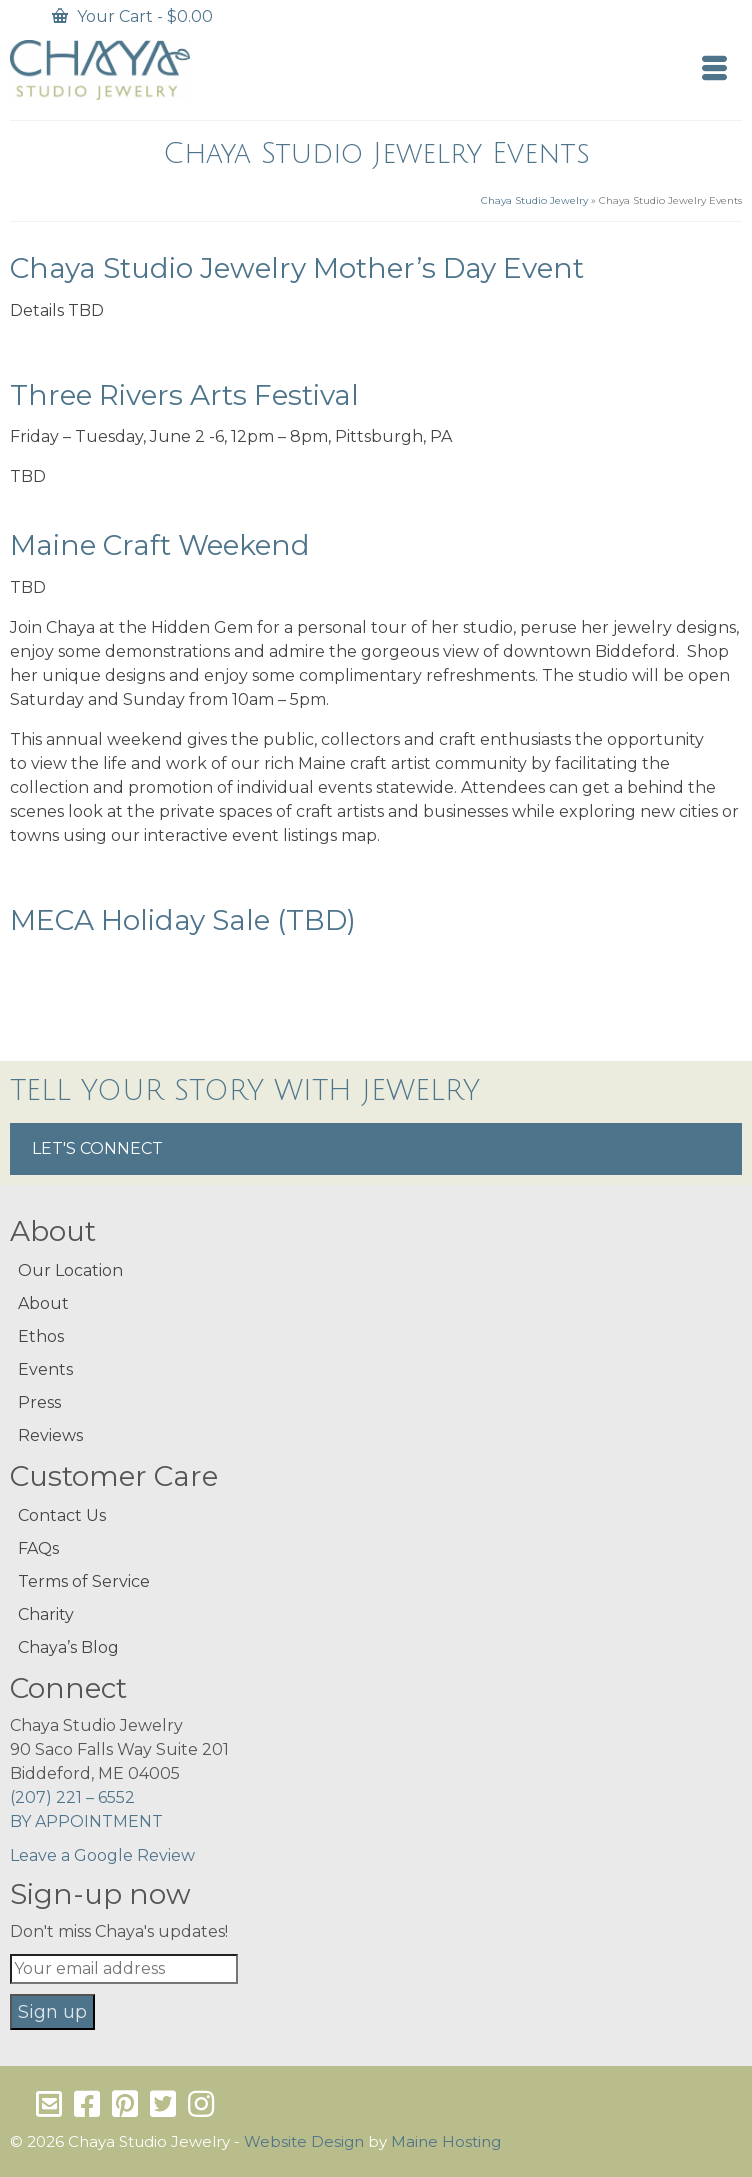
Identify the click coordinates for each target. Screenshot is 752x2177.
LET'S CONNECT (97, 1148)
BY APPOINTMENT (86, 1821)
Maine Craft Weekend (160, 545)
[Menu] (714, 70)
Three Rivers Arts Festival (184, 395)
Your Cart (132, 16)
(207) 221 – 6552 (72, 1797)
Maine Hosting (446, 2141)
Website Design (304, 2141)
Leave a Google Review (102, 1855)
